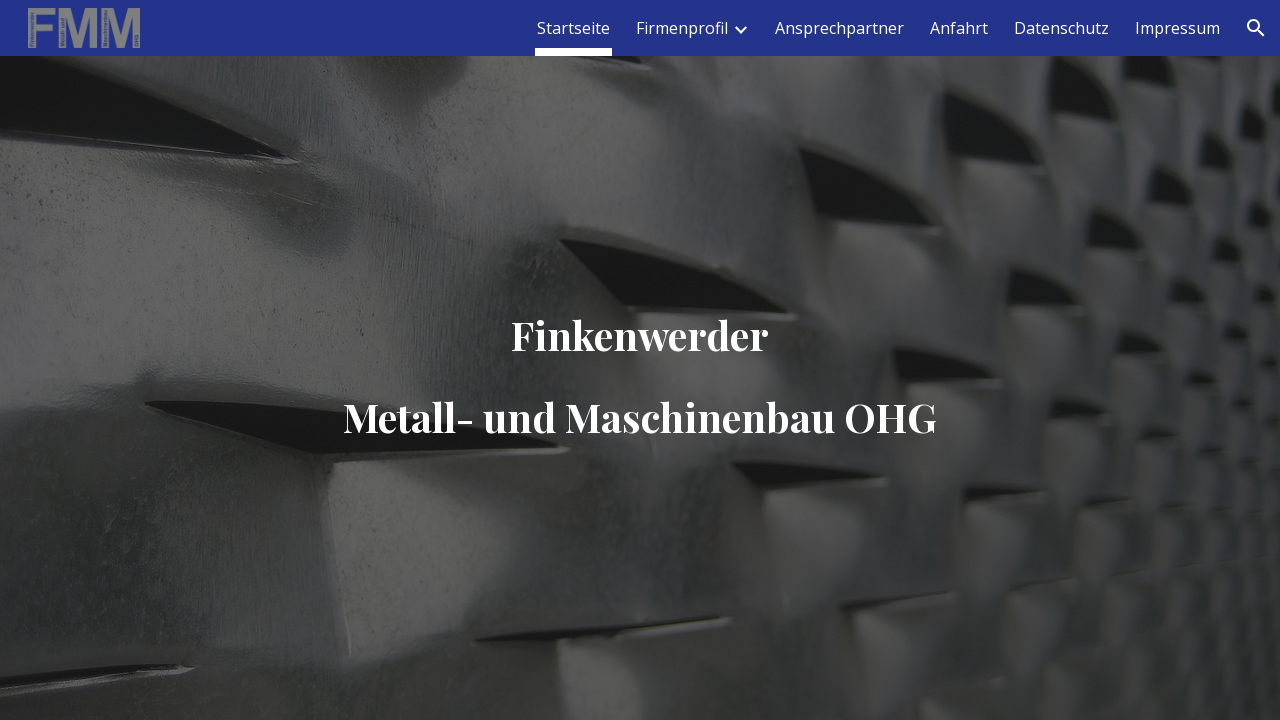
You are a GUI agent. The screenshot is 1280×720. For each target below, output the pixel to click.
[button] (1256, 28)
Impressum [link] (1177, 28)
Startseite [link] (573, 28)
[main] (640, 360)
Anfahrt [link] (959, 28)
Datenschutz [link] (1061, 28)
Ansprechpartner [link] (839, 28)
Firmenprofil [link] (682, 28)
